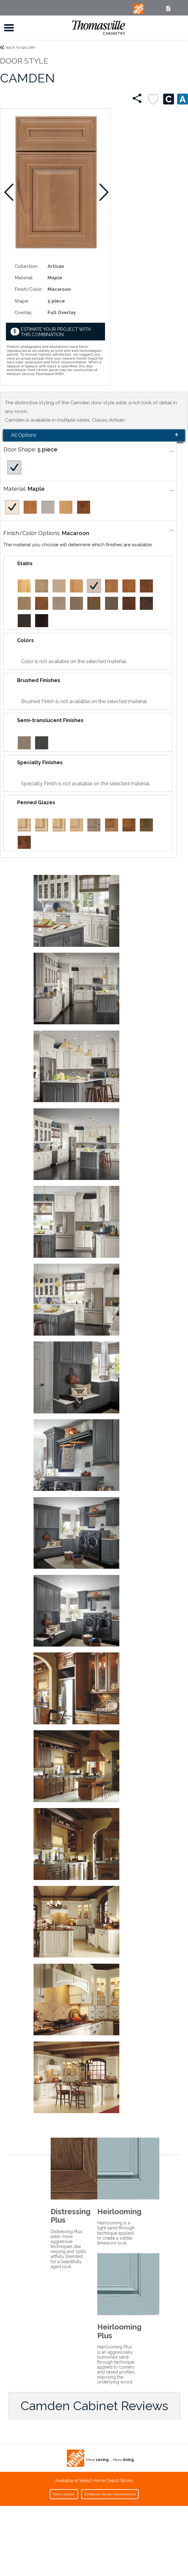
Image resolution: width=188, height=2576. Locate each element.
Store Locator (64, 2494)
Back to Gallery (20, 47)
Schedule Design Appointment (110, 2494)
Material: (24, 277)
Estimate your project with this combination (56, 331)
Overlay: (24, 312)
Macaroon (75, 533)
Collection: (26, 266)
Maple (36, 488)
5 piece (47, 449)
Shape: (22, 301)
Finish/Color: (29, 289)
